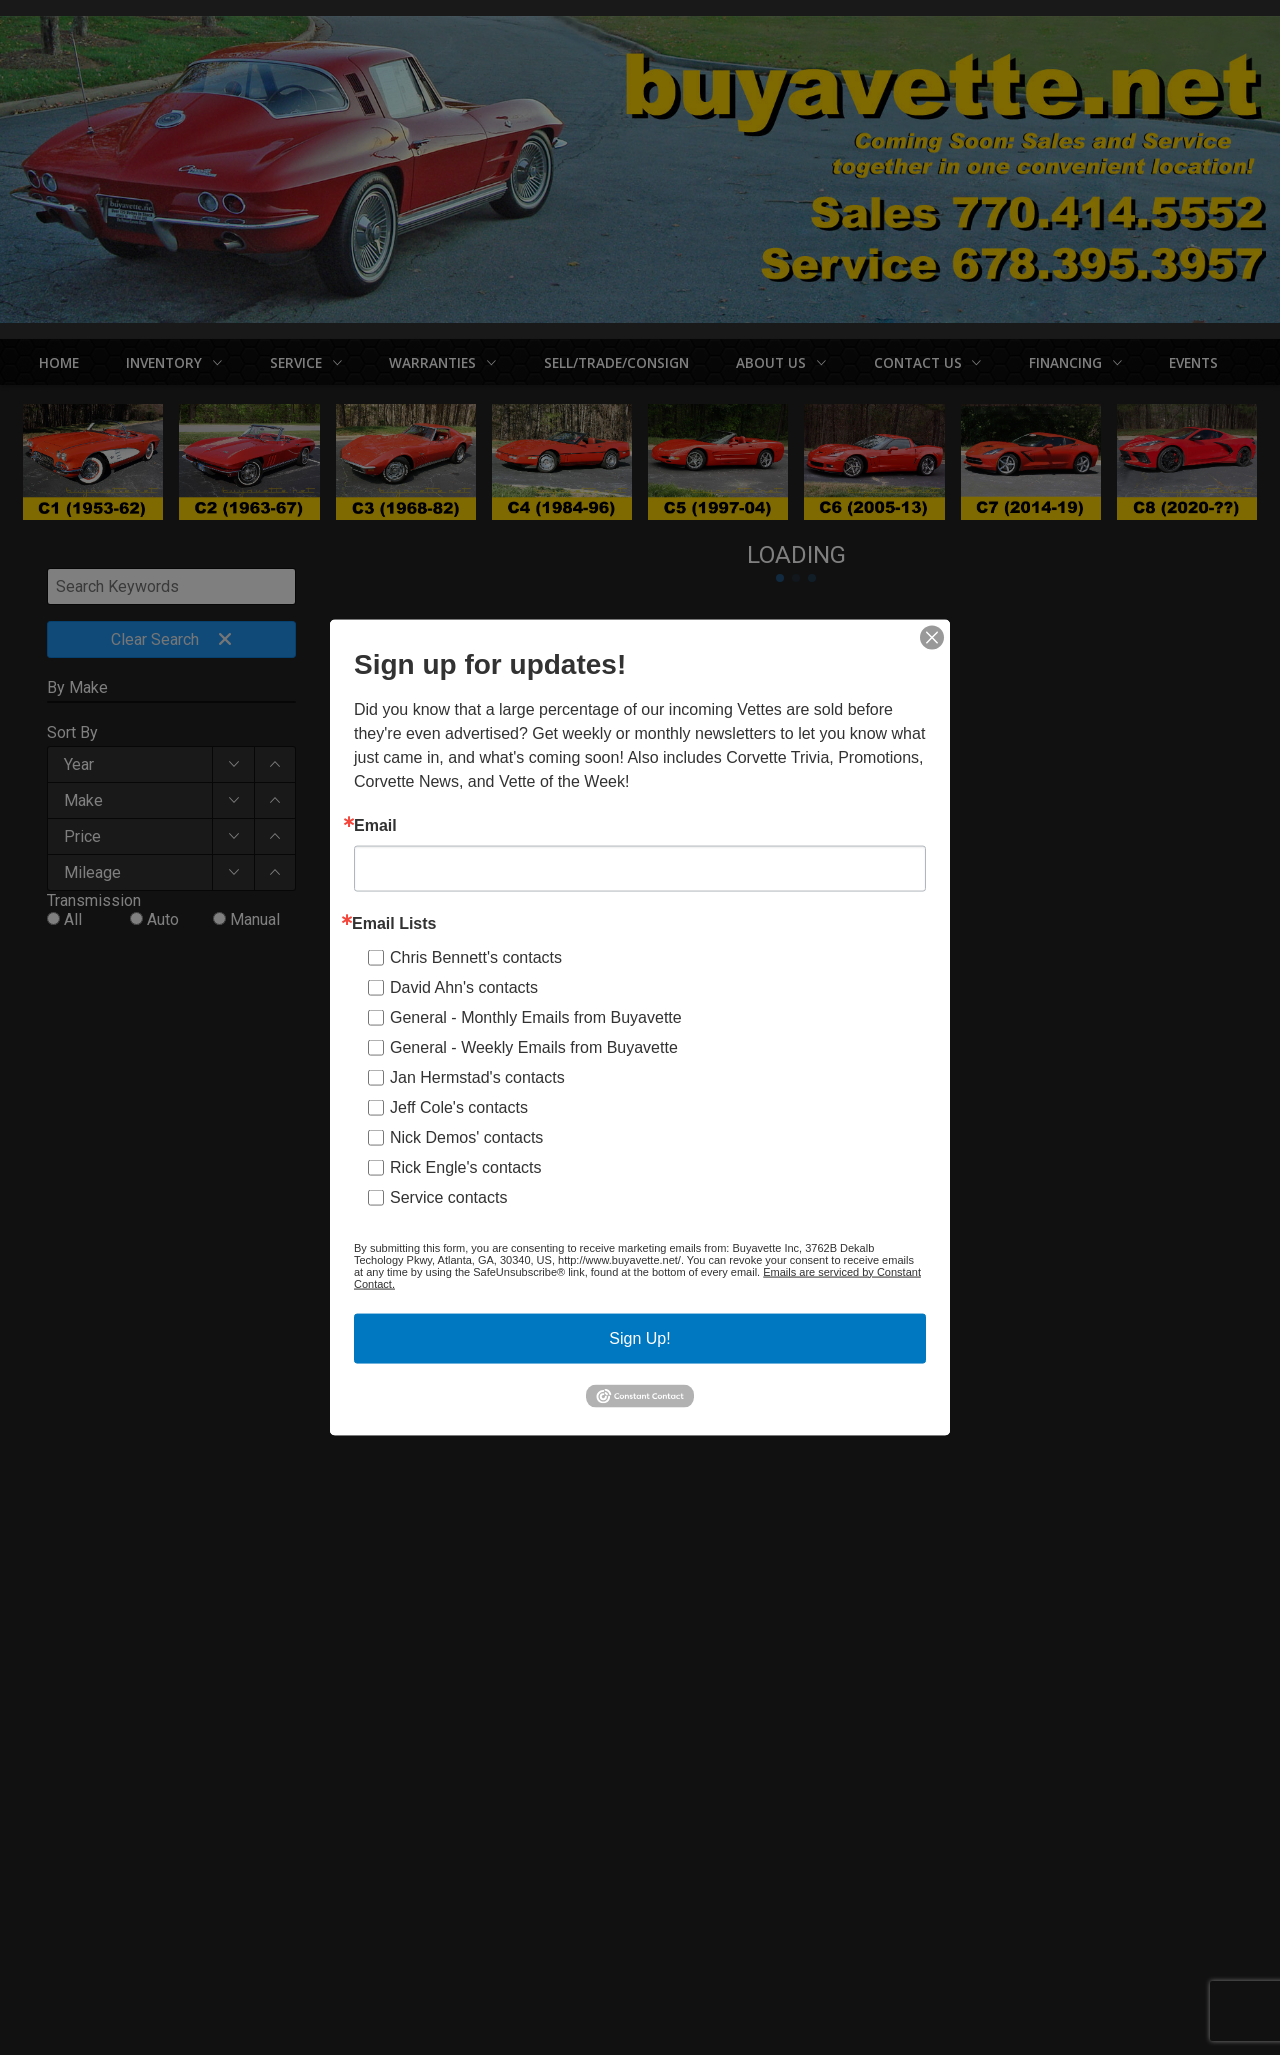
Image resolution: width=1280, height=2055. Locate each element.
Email (375, 825)
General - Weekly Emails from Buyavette (534, 1046)
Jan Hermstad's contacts (477, 1076)
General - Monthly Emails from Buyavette (536, 1016)
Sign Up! (639, 1337)
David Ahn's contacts (464, 986)
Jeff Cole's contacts (459, 1106)
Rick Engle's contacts (466, 1166)
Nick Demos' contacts (466, 1136)
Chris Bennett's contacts (476, 956)
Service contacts (448, 1196)
